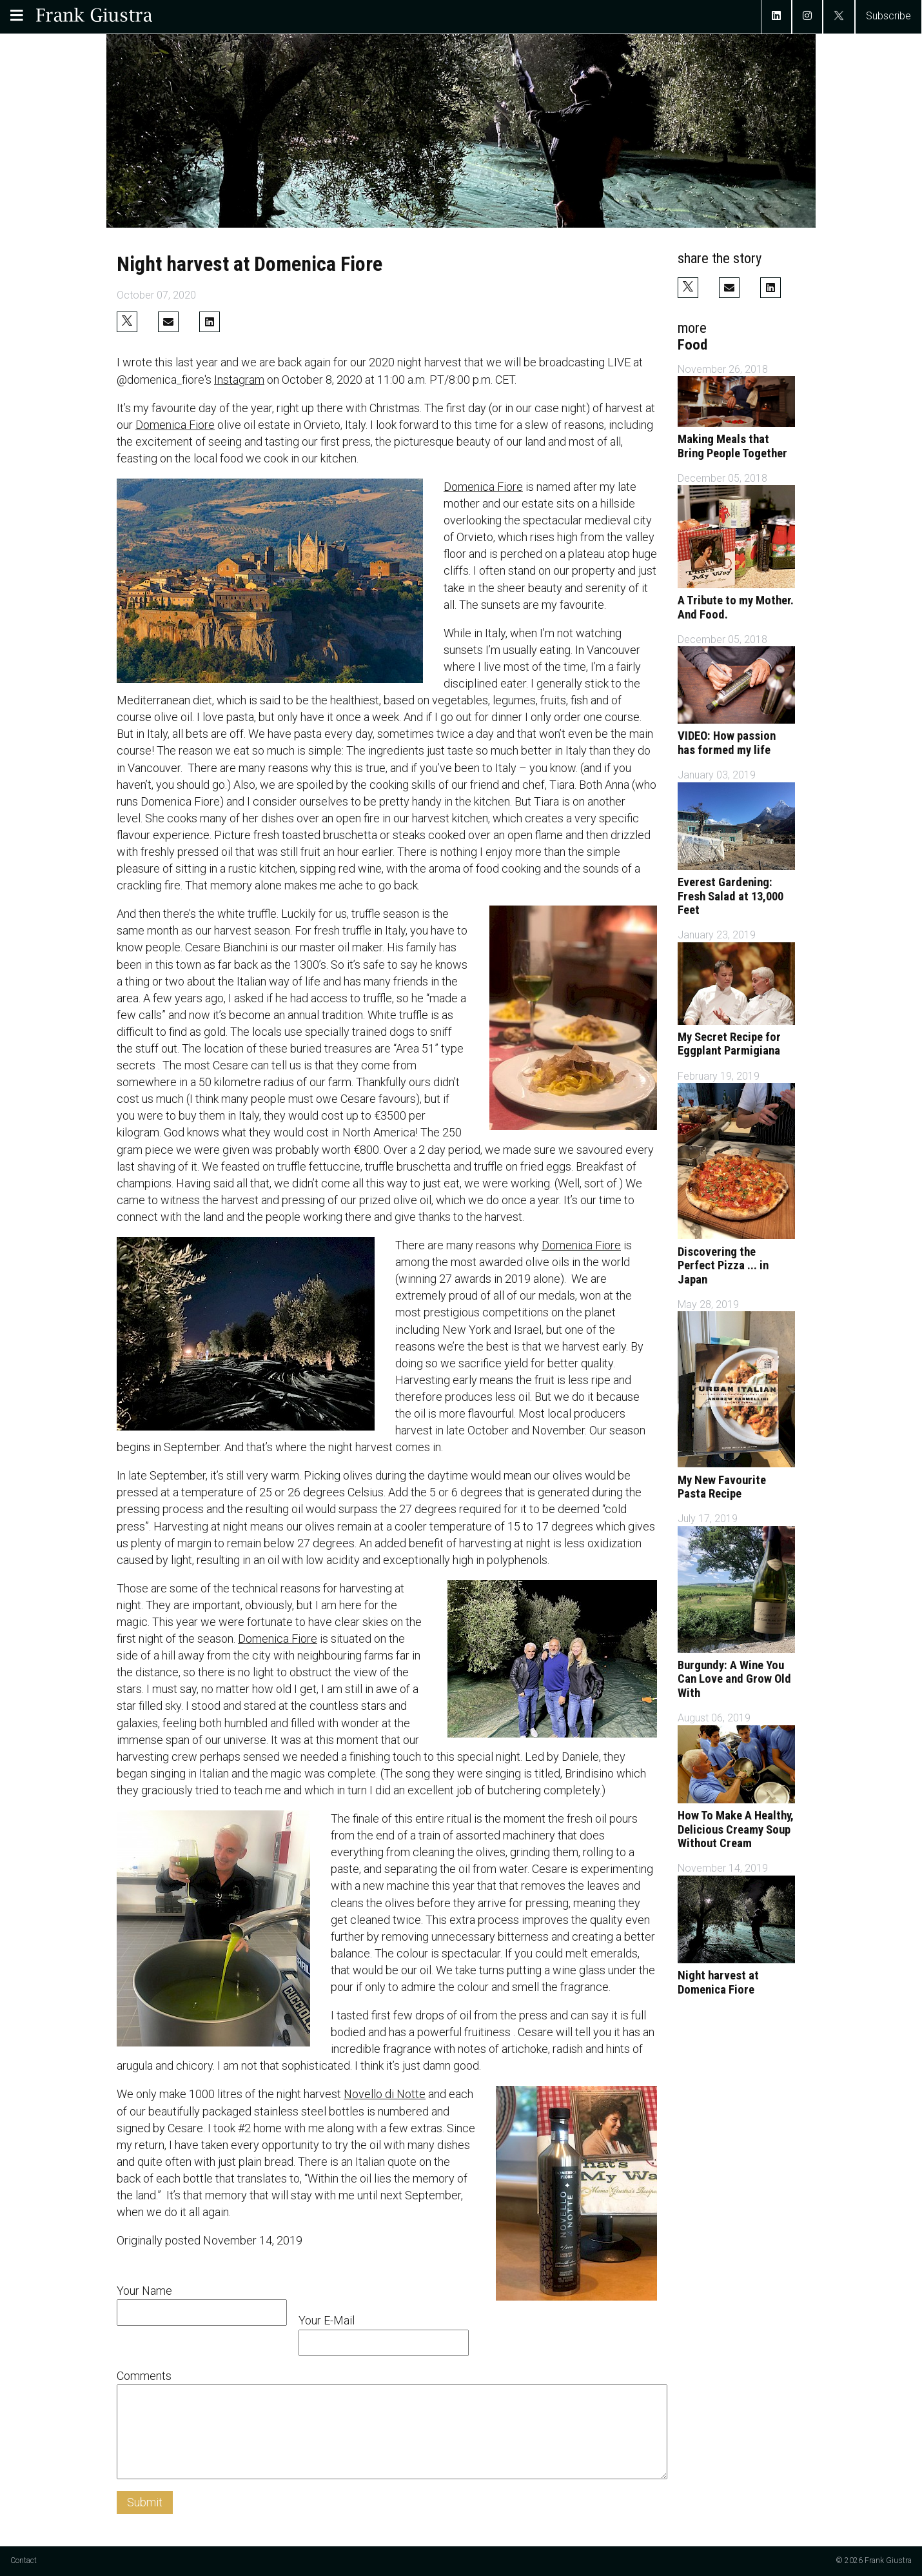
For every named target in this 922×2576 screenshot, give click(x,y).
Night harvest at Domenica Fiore (718, 1982)
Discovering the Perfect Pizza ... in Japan (723, 1266)
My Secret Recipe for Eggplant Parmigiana (729, 1044)
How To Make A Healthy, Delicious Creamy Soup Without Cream (736, 1829)
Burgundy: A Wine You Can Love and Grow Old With (734, 1679)
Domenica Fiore (175, 424)
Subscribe (888, 16)
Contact (23, 2560)
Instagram (239, 379)
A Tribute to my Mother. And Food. (736, 607)
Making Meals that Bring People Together (732, 446)
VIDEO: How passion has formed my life (727, 743)
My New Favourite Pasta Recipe (722, 1487)
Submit (144, 2502)
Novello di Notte (385, 2094)
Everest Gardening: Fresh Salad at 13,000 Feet (730, 896)
